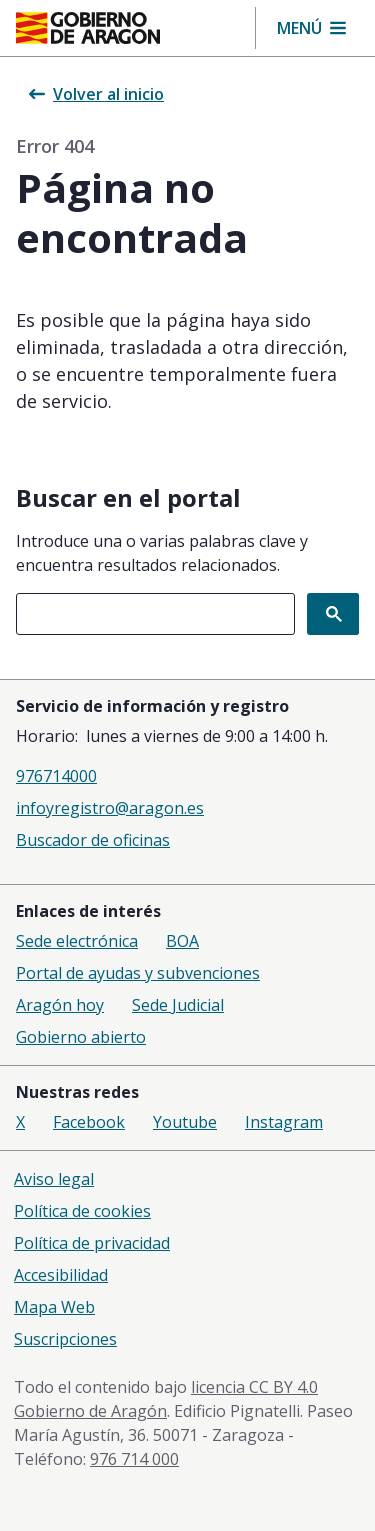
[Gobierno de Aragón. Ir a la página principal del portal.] (88, 28)
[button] (311, 28)
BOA (182, 941)
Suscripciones (65, 1339)
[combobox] (155, 614)
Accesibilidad (61, 1275)
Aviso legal (54, 1179)
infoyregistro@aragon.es (110, 808)
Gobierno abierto (81, 1037)
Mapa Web (54, 1307)
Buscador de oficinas (93, 840)
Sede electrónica (77, 941)
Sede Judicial (178, 1005)
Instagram (284, 1122)
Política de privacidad (92, 1243)
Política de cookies (82, 1211)
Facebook (89, 1122)
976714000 (56, 776)
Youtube (185, 1122)
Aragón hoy (60, 1005)
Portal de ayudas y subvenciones (138, 973)
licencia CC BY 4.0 (254, 1387)
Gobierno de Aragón (90, 1411)
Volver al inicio (96, 94)
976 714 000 (134, 1459)
